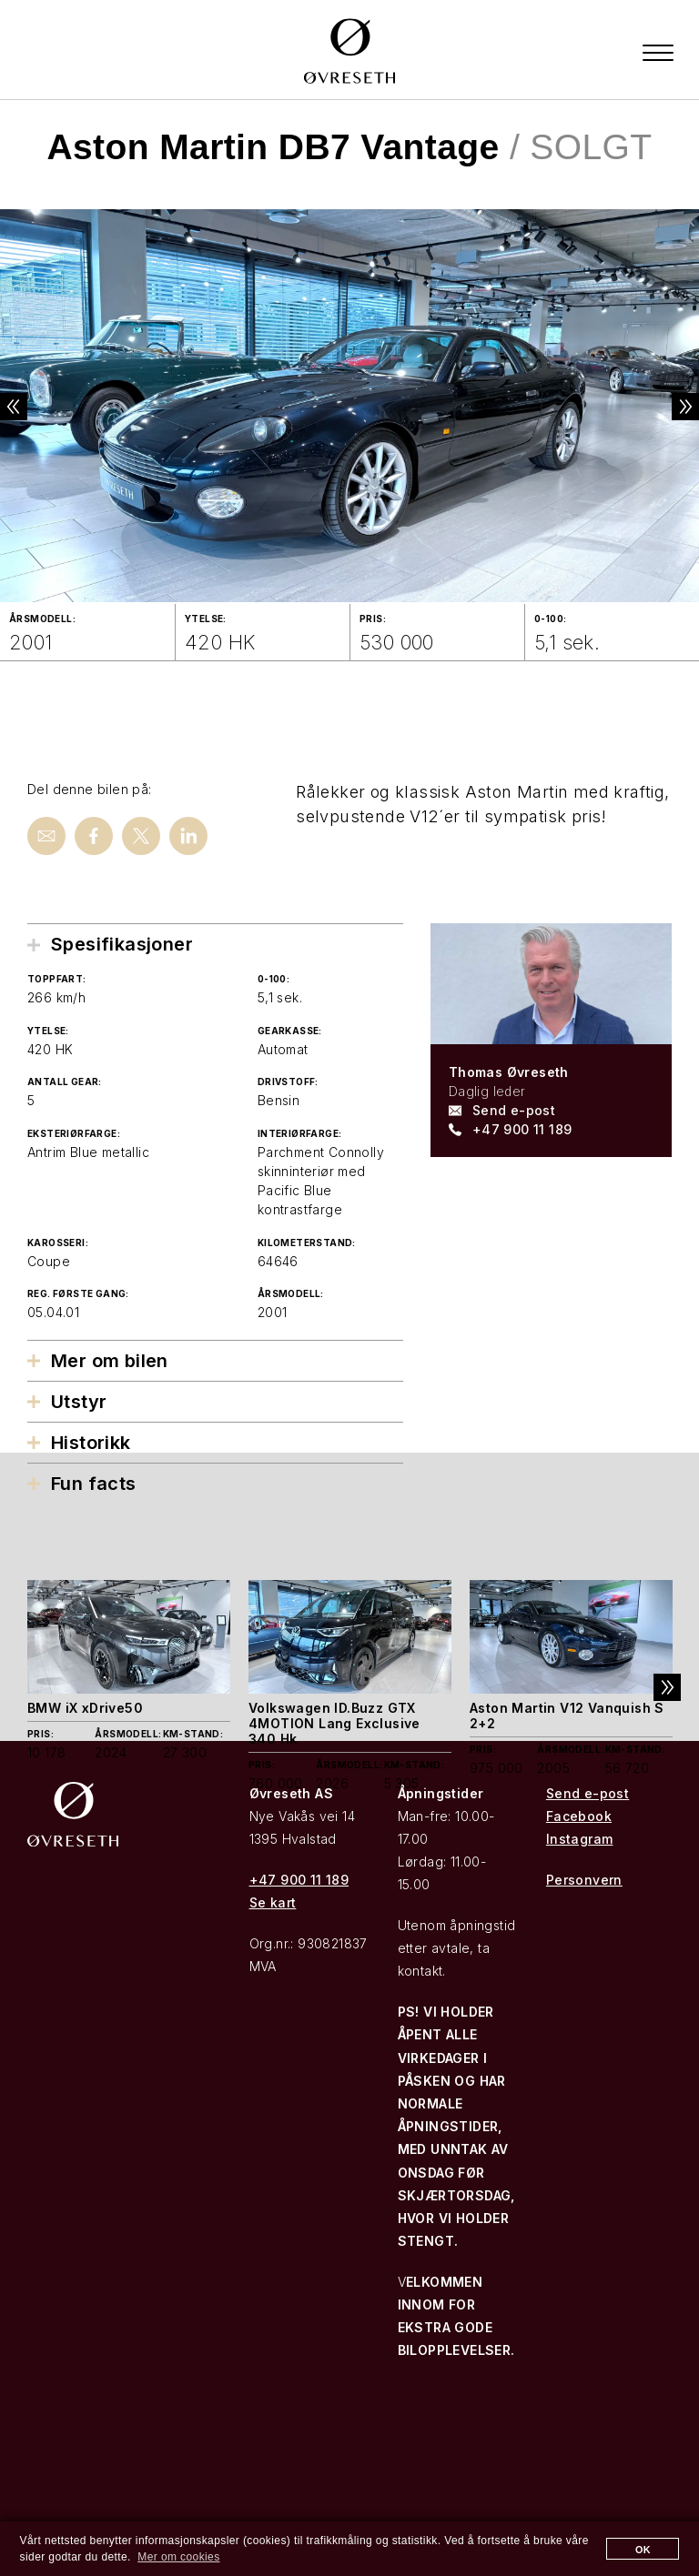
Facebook (579, 1816)
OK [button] (643, 2549)
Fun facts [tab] (94, 1483)
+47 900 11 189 (522, 1128)
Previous (27, 407)
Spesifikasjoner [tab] (122, 944)
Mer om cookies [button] (178, 2557)
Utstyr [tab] (78, 1401)
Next (671, 407)
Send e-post (513, 1109)
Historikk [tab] (91, 1442)
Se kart (273, 1902)
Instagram (579, 1838)
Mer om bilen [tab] (109, 1360)
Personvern (584, 1879)
